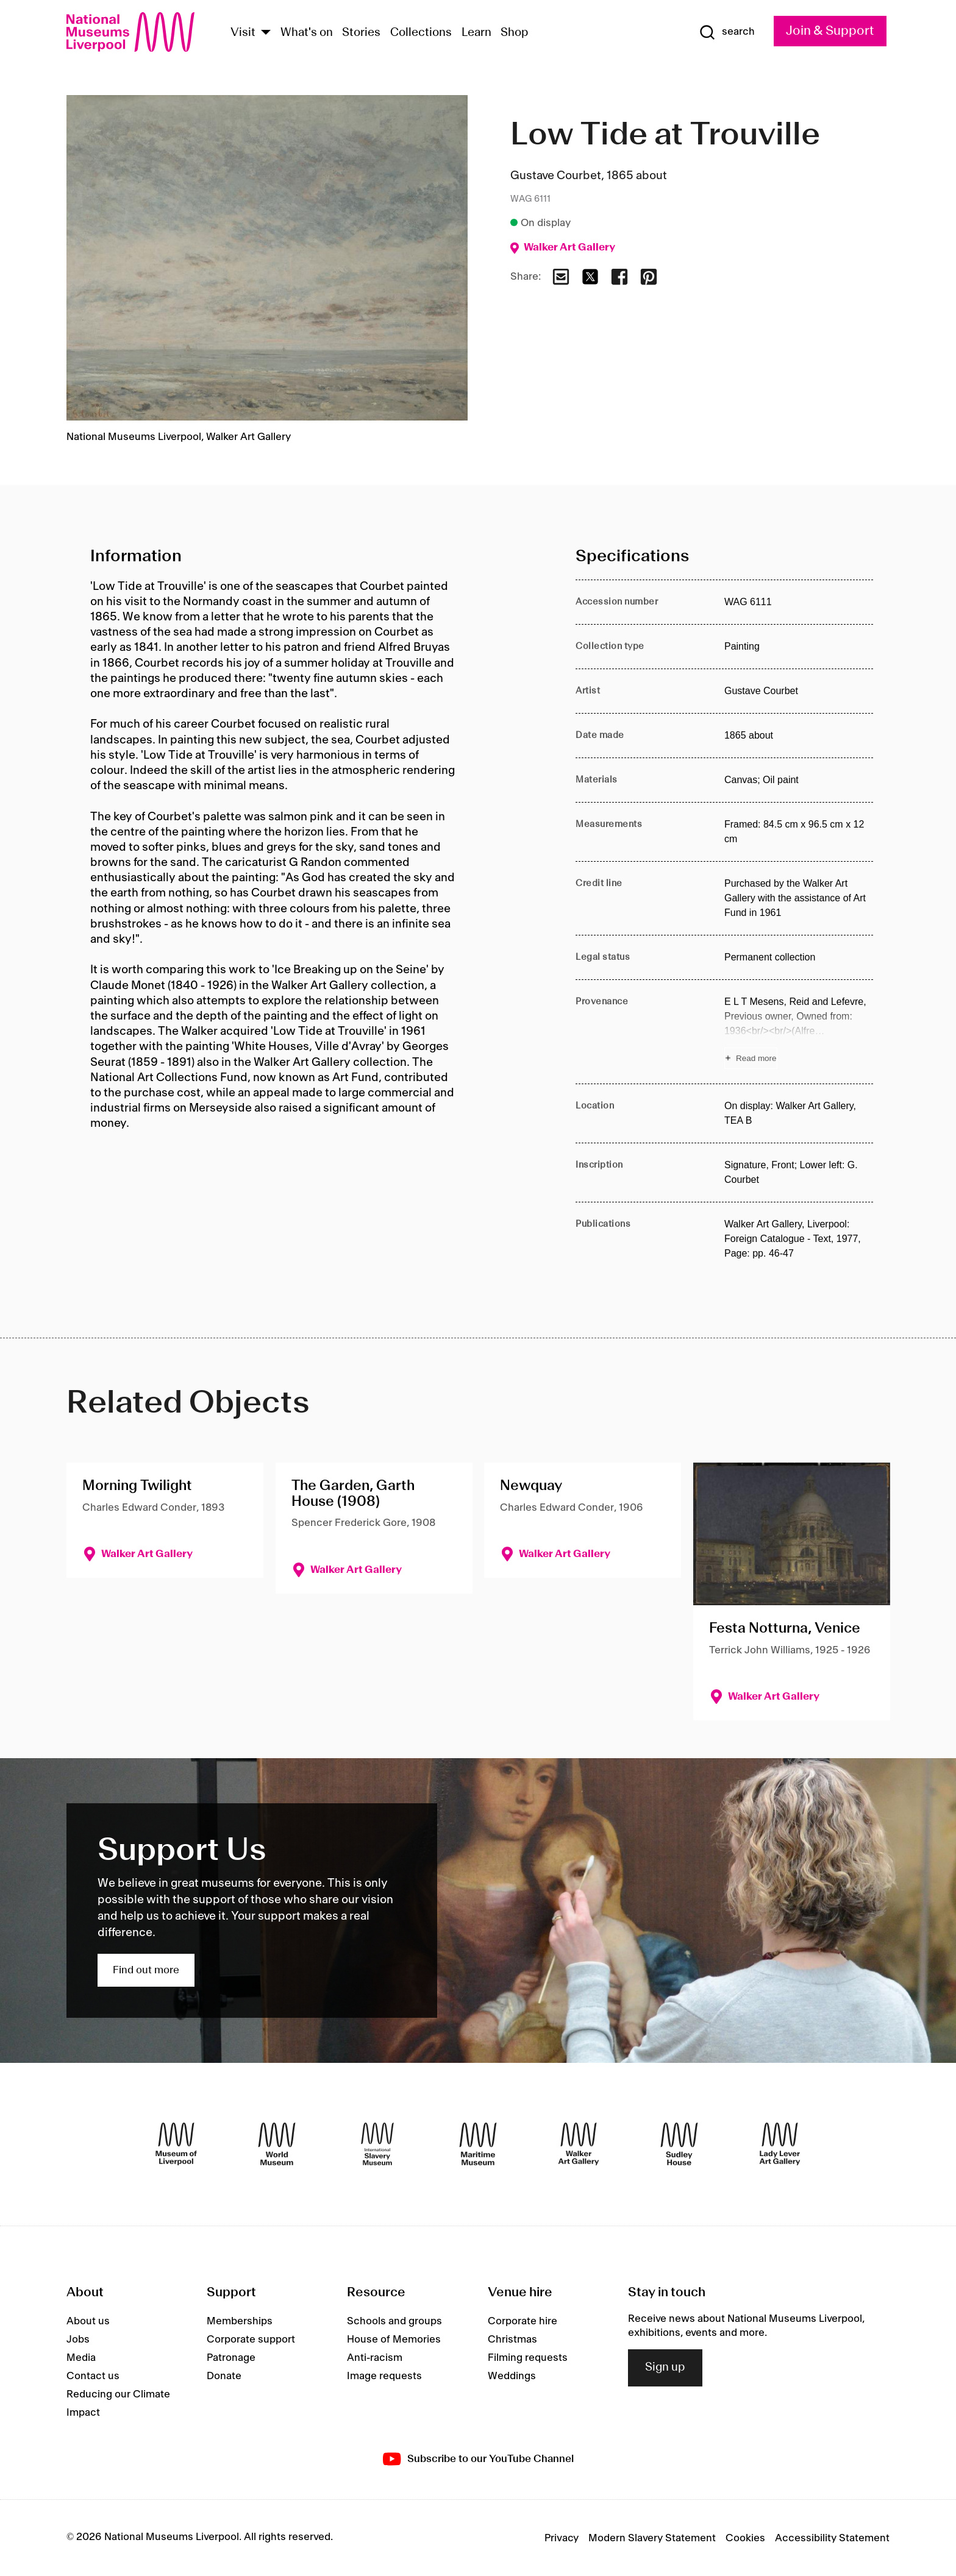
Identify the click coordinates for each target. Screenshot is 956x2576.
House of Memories (394, 2339)
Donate (224, 2376)
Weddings (512, 2376)
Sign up (665, 2367)
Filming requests (528, 2357)
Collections (421, 33)
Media (81, 2357)
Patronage (231, 2357)
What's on (306, 33)
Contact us (93, 2376)
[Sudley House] (679, 2144)
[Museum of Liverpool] (176, 2144)
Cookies (745, 2538)
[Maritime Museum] (478, 2144)
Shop (515, 33)
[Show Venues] (266, 33)
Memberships (240, 2321)
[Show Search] (727, 32)
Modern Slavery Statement (652, 2538)
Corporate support (251, 2339)
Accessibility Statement (832, 2538)
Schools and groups (394, 2321)
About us (88, 2321)
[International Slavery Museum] (377, 2144)
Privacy (561, 2538)
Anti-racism (374, 2357)
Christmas (512, 2339)
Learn (476, 33)
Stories (361, 33)
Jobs (78, 2339)
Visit (242, 33)
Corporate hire (522, 2321)
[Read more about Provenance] (798, 1032)
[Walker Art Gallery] (578, 2144)
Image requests (384, 2376)
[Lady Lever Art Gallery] (779, 2144)
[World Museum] (276, 2144)
